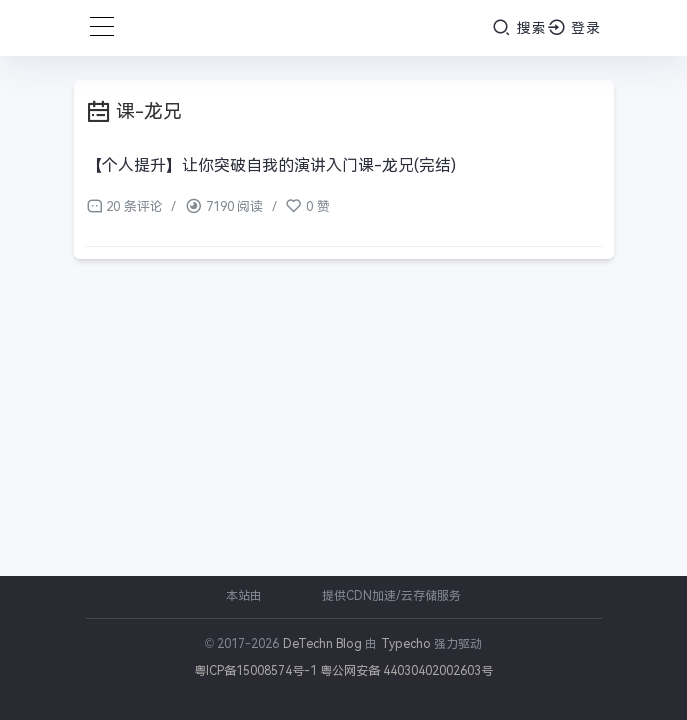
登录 (574, 27)
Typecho (406, 644)
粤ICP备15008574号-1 (255, 671)
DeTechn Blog (324, 644)
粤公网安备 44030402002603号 (406, 671)
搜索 (519, 27)
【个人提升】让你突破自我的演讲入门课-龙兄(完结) (271, 165)
